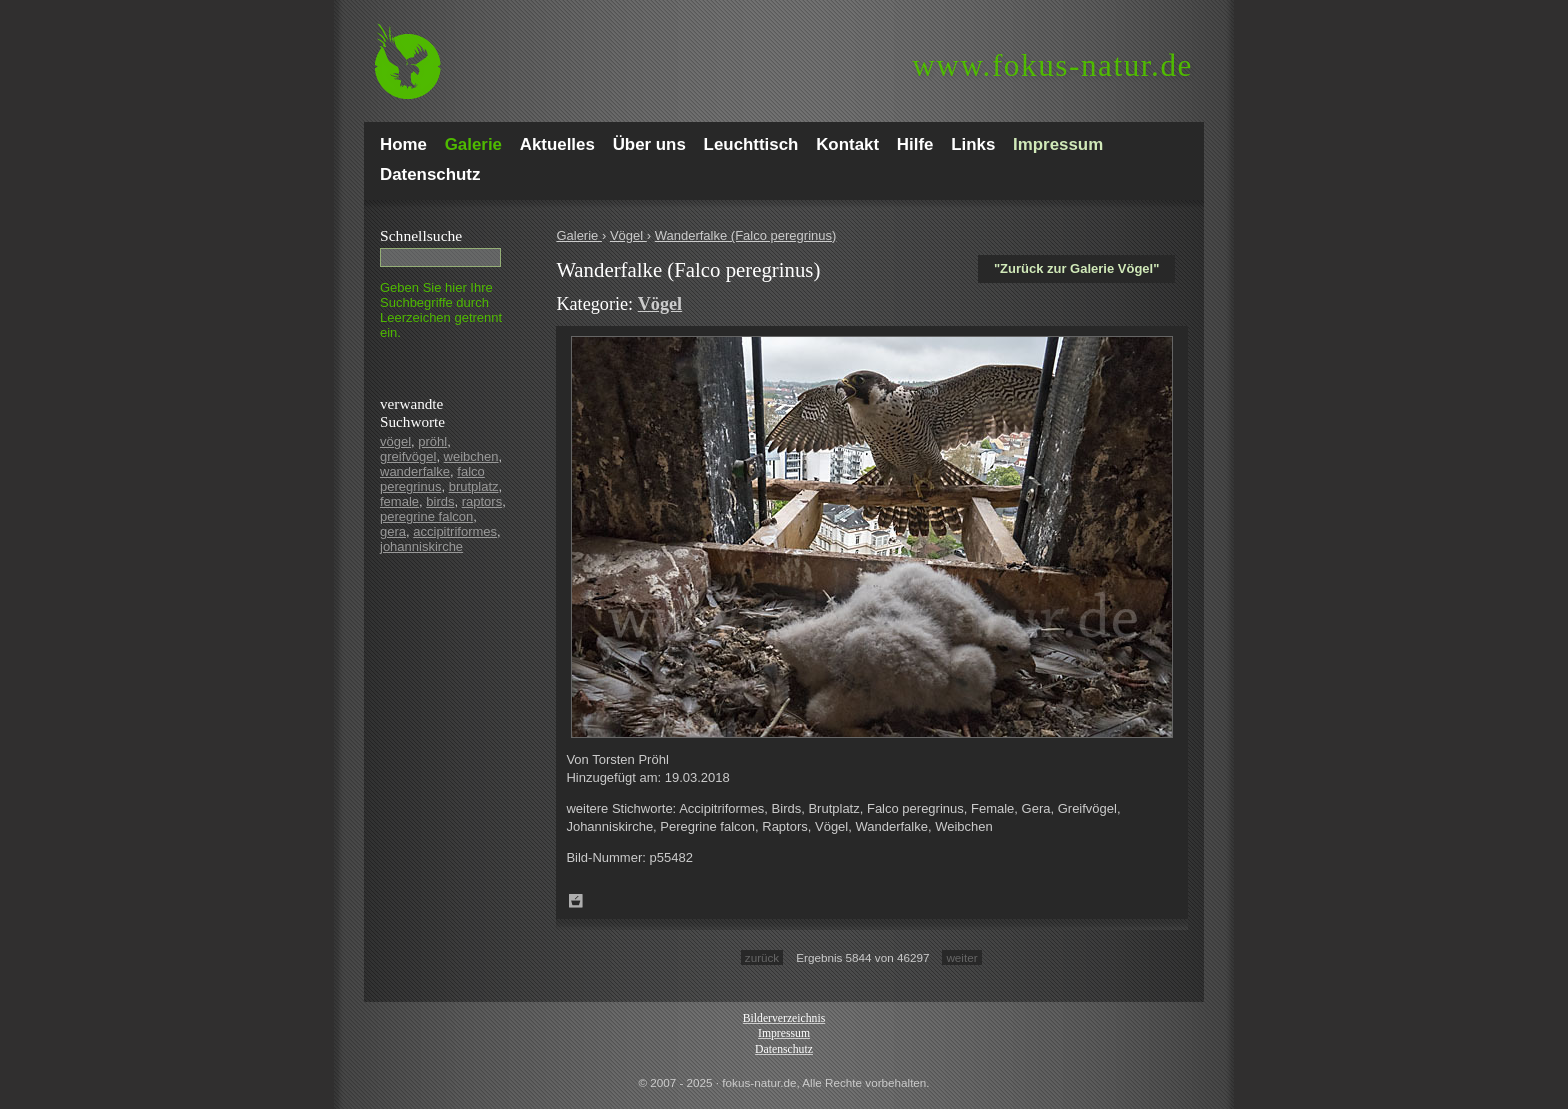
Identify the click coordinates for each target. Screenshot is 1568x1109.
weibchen (471, 456)
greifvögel (408, 456)
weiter (961, 957)
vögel (395, 441)
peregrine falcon (426, 516)
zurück (762, 957)
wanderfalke (415, 471)
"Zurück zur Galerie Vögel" (1076, 268)
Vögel (628, 235)
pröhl (432, 441)
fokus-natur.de (1052, 65)
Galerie (579, 235)
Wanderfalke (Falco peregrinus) (746, 235)
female (399, 501)
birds (440, 501)
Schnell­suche (421, 235)
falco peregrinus (432, 479)
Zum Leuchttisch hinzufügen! (576, 901)
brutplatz (474, 486)
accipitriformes (455, 531)
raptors (482, 501)
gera (393, 531)
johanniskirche (421, 546)
